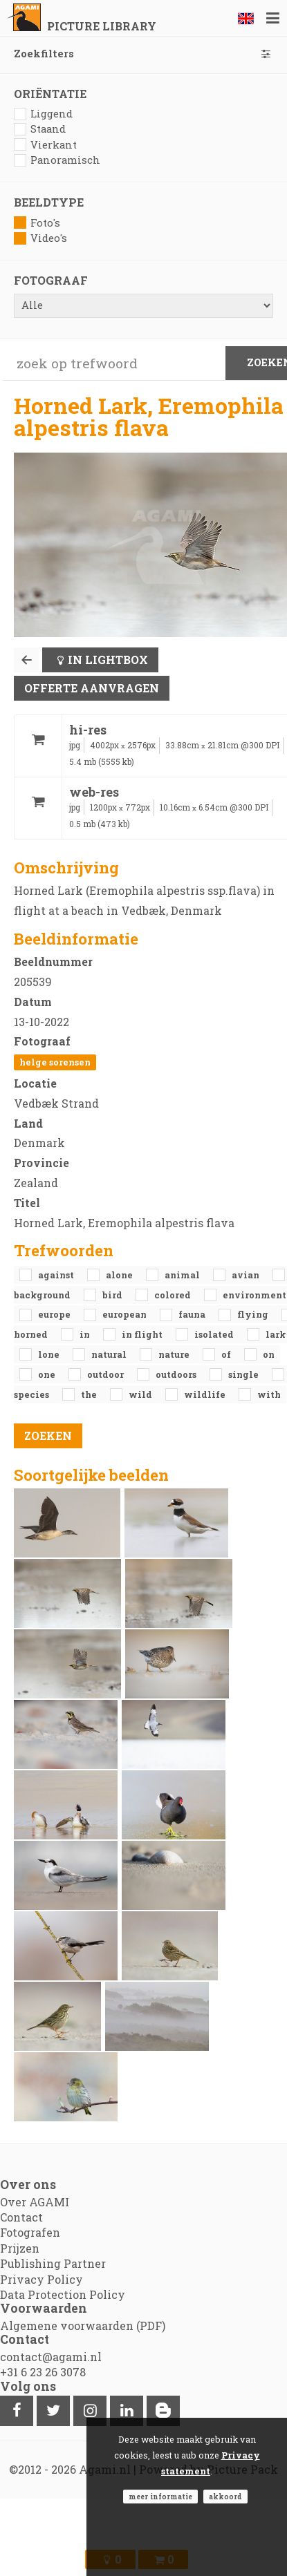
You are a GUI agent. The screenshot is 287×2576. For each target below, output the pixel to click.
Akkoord (225, 2496)
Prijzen (19, 2248)
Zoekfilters (143, 53)
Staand (40, 128)
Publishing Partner (53, 2263)
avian (246, 1274)
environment (254, 1294)
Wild (141, 1394)
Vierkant (45, 144)
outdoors (177, 1374)
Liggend (43, 113)
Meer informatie (160, 2496)
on (269, 1354)
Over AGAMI (34, 2202)
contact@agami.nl (51, 2356)
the (90, 1394)
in (86, 1334)
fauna (192, 1314)
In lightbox (108, 659)
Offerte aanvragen (91, 688)
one (47, 1374)
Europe (55, 1314)
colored (173, 1294)
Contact (21, 2217)
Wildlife (206, 1394)
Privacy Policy (41, 2279)
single (244, 1374)
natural (110, 1354)
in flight (143, 1334)
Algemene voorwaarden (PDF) (82, 2325)
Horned (32, 1334)
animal (183, 1274)
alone (120, 1274)
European (125, 1314)
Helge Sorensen (55, 1062)
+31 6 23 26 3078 (43, 2372)
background (43, 1294)
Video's (40, 238)
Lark (276, 1334)
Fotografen (30, 2232)
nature (175, 1354)
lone (50, 1354)
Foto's (37, 222)
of (227, 1354)
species (32, 1394)
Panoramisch (57, 160)
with (269, 1394)
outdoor (106, 1374)
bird (113, 1294)
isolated (215, 1334)
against (57, 1274)
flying (253, 1314)
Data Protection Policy (62, 2294)
